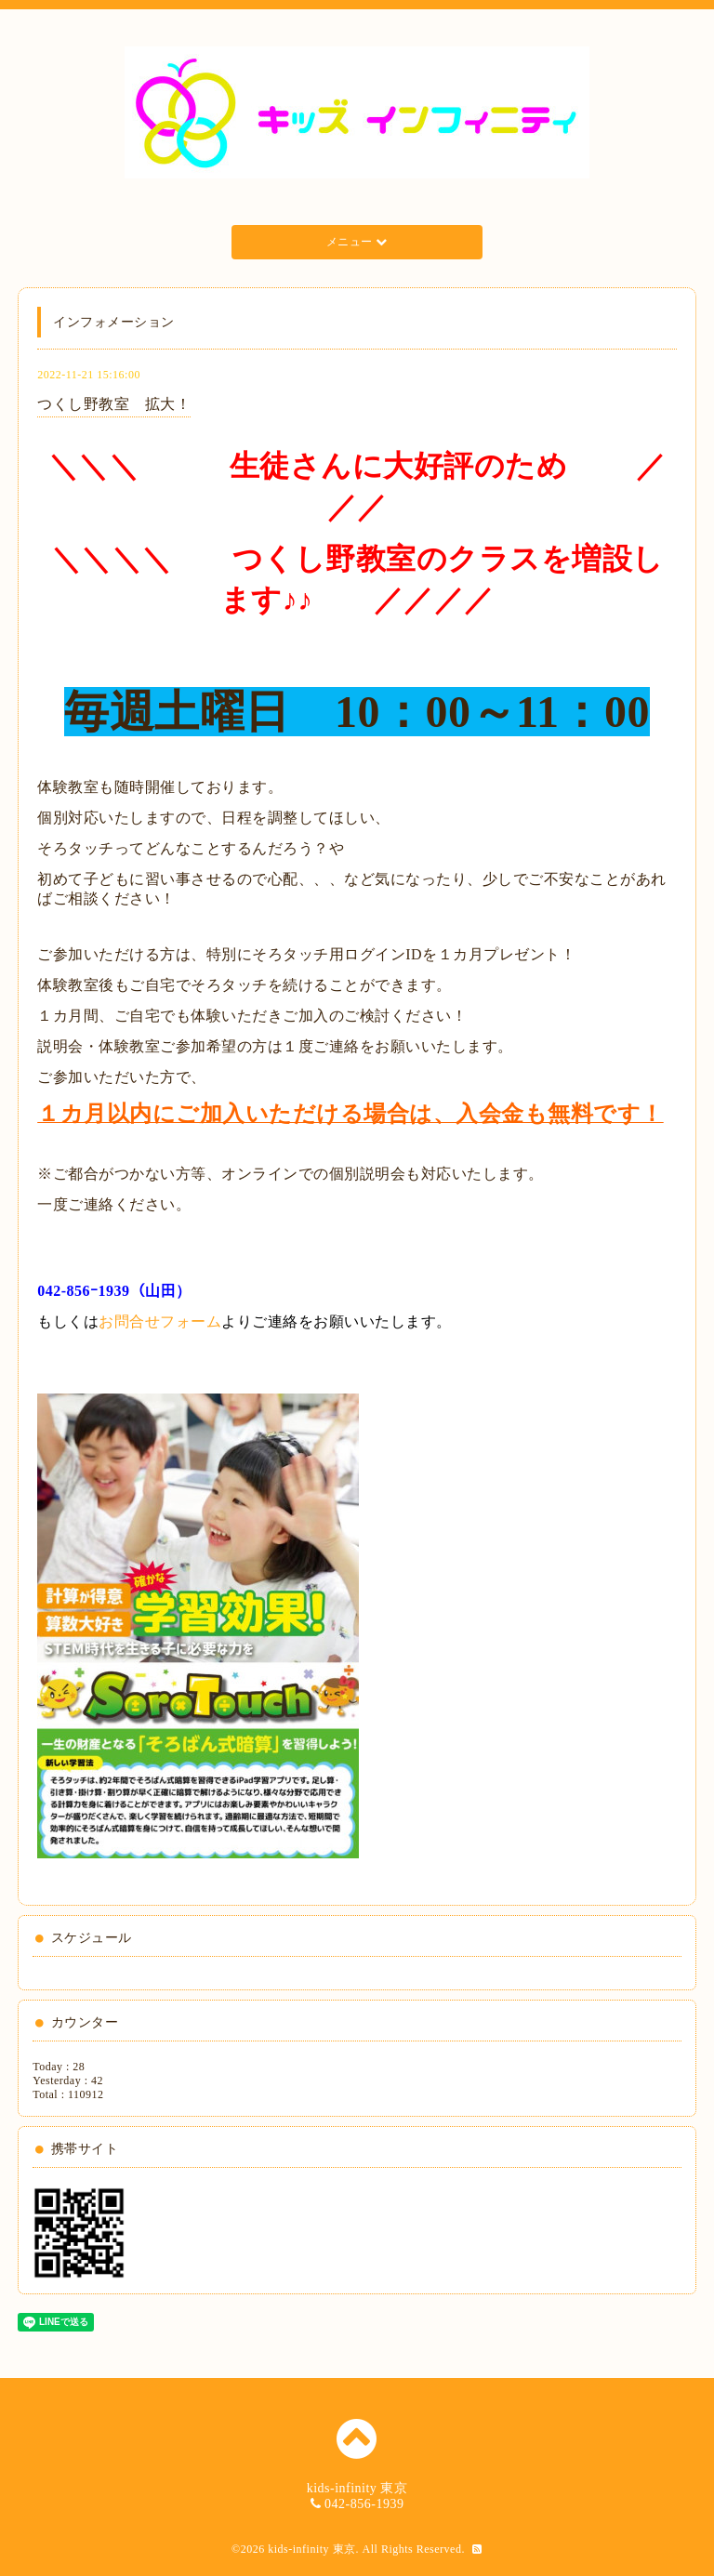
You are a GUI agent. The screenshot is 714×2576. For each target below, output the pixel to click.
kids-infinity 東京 (311, 2549)
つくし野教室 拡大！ (114, 404)
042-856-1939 (363, 2504)
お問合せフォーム (160, 1321)
